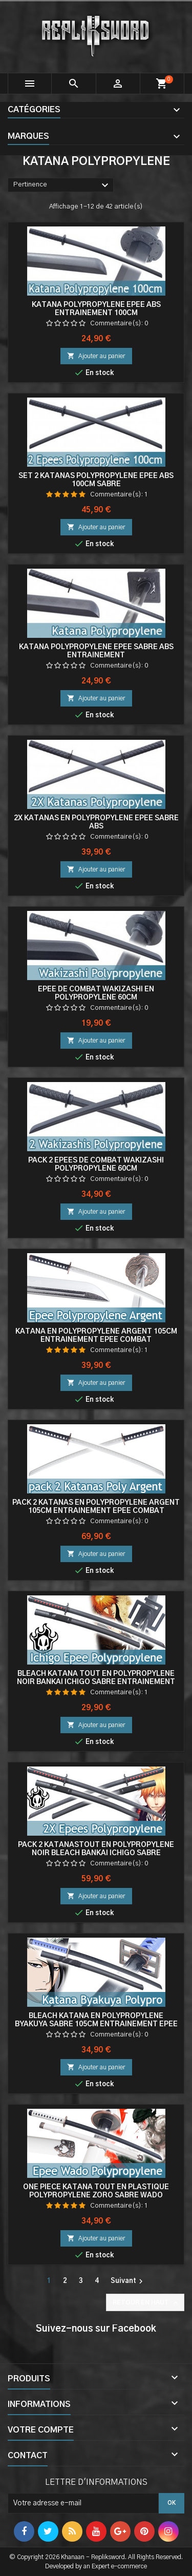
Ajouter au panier (96, 356)
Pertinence (62, 185)
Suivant (128, 2281)
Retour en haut (146, 2303)
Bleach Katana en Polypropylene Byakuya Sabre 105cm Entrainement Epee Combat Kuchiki (96, 2024)
